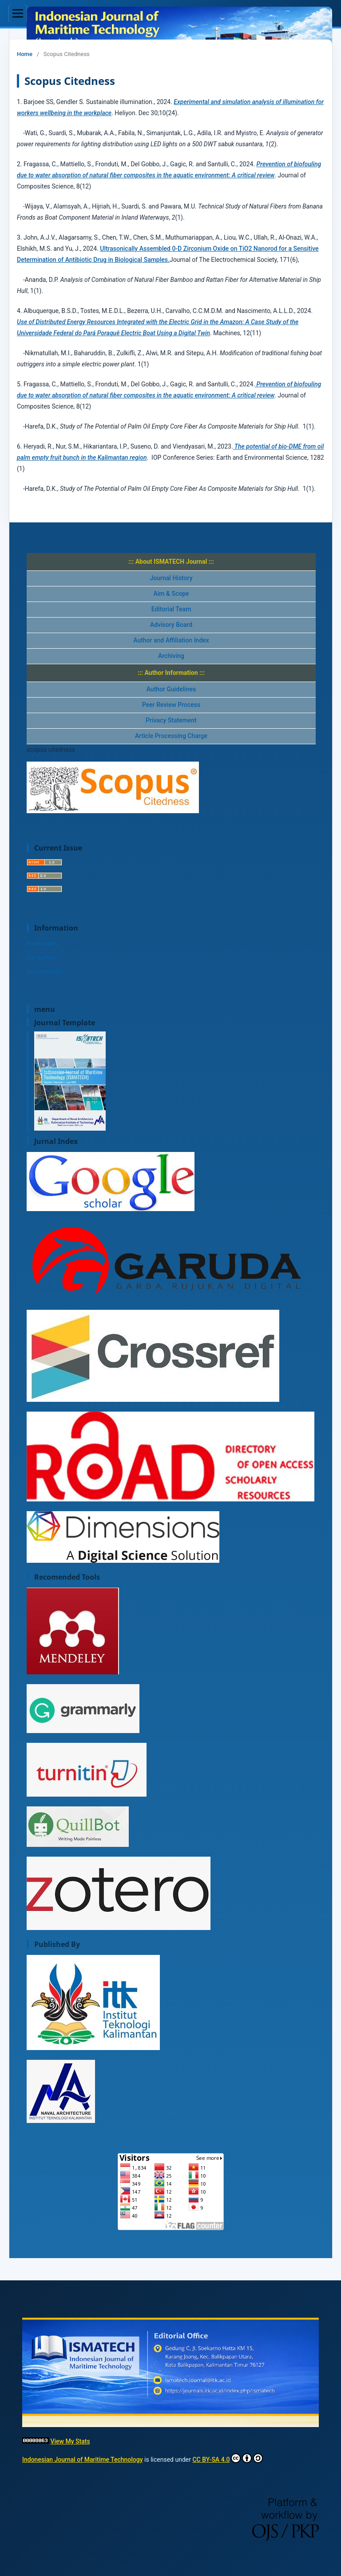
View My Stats (70, 2441)
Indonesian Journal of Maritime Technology (82, 2459)
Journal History (171, 578)
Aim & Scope (171, 593)
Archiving (171, 655)
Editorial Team (171, 609)
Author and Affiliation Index (171, 640)
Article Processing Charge (171, 735)
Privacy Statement (171, 720)
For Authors (42, 957)
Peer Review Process (171, 704)
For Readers (42, 943)
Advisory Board (171, 624)
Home (24, 54)
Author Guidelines (171, 689)
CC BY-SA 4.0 (227, 2458)
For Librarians (44, 971)
